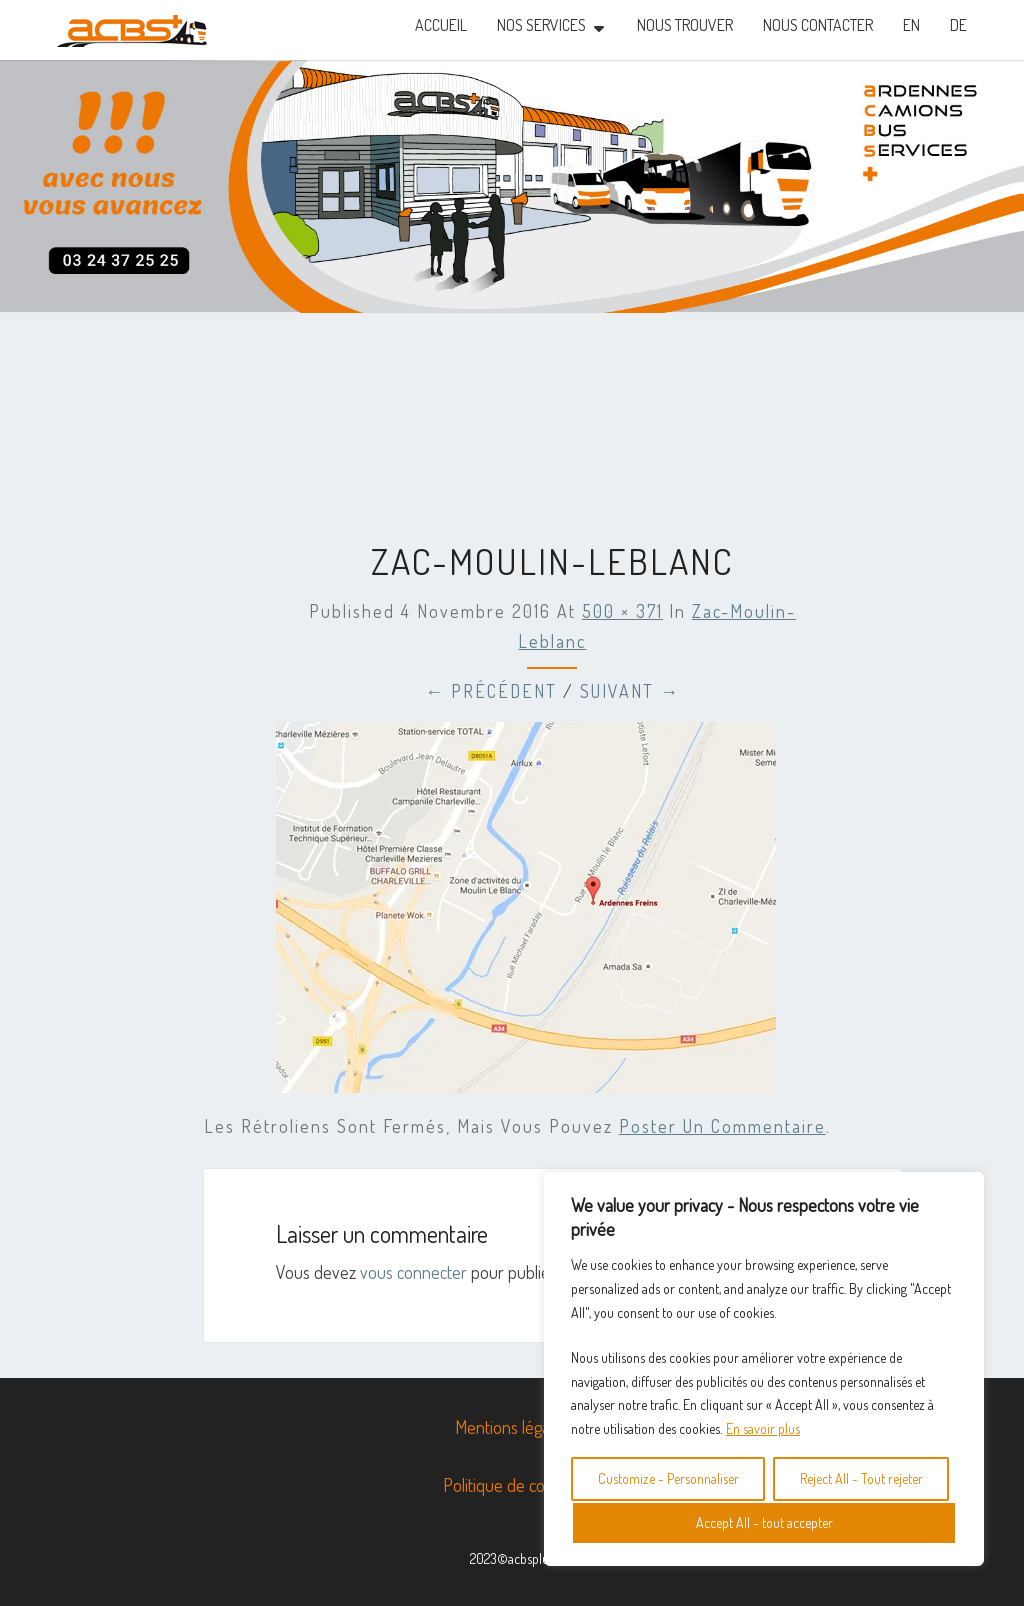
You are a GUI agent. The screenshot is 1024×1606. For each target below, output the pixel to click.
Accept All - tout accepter (764, 1522)
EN (911, 25)
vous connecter (413, 1272)
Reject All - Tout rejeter (861, 1478)
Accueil (441, 25)
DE (958, 25)
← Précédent (491, 691)
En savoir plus (763, 1428)
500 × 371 (622, 611)
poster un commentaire (722, 1126)
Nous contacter (818, 25)
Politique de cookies (512, 1485)
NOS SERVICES (541, 25)
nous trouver (685, 25)
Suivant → (630, 691)
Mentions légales (512, 1427)
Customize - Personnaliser (668, 1478)
